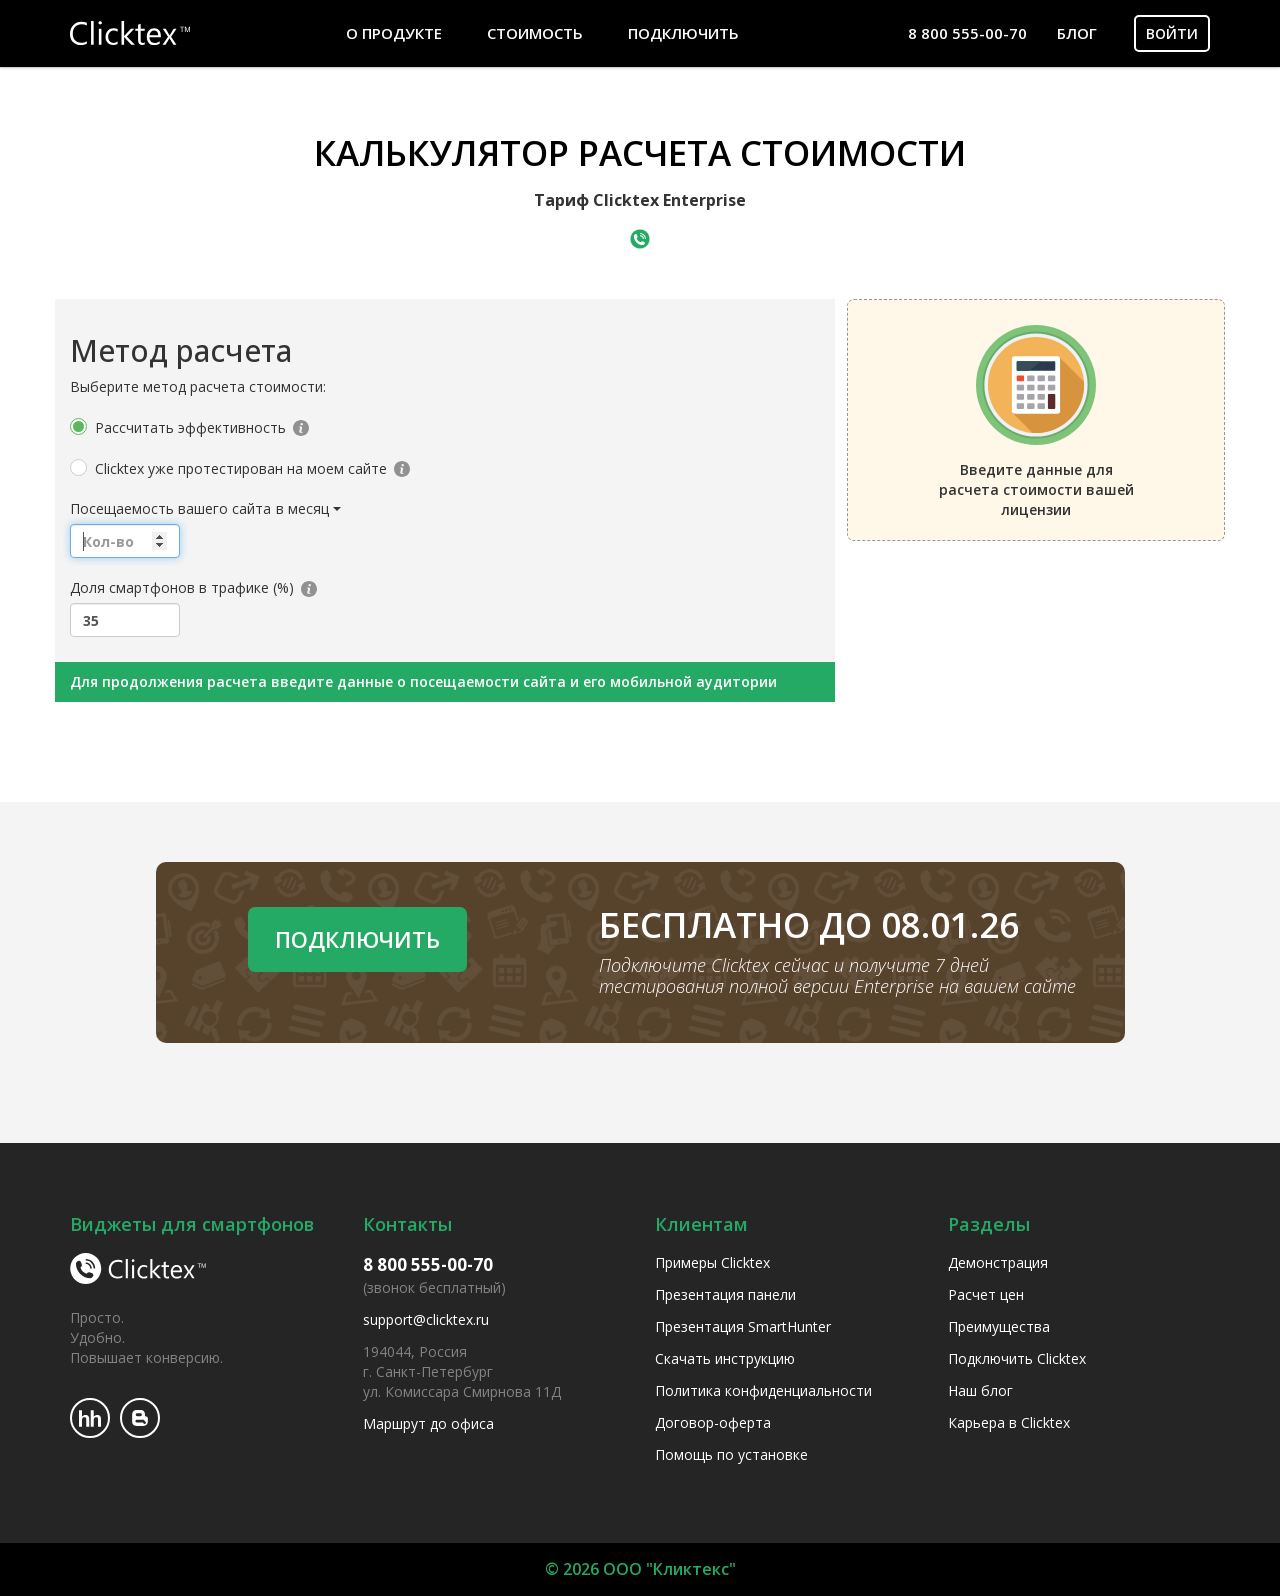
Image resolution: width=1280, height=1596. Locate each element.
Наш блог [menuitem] (980, 1390)
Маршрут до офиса (428, 1423)
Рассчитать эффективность (190, 427)
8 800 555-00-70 (967, 33)
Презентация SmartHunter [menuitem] (743, 1326)
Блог (1077, 33)
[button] (309, 509)
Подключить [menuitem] (683, 33)
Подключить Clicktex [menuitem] (1017, 1358)
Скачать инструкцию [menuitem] (725, 1358)
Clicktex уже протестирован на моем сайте (241, 468)
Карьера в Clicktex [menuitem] (1009, 1422)
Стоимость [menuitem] (535, 33)
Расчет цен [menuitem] (986, 1294)
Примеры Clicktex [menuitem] (712, 1262)
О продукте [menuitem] (394, 33)
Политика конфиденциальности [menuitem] (763, 1390)
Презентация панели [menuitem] (725, 1294)
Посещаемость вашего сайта (170, 508)
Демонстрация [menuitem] (998, 1262)
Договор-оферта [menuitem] (713, 1422)
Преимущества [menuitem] (999, 1326)
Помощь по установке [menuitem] (731, 1454)
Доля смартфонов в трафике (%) (182, 587)
